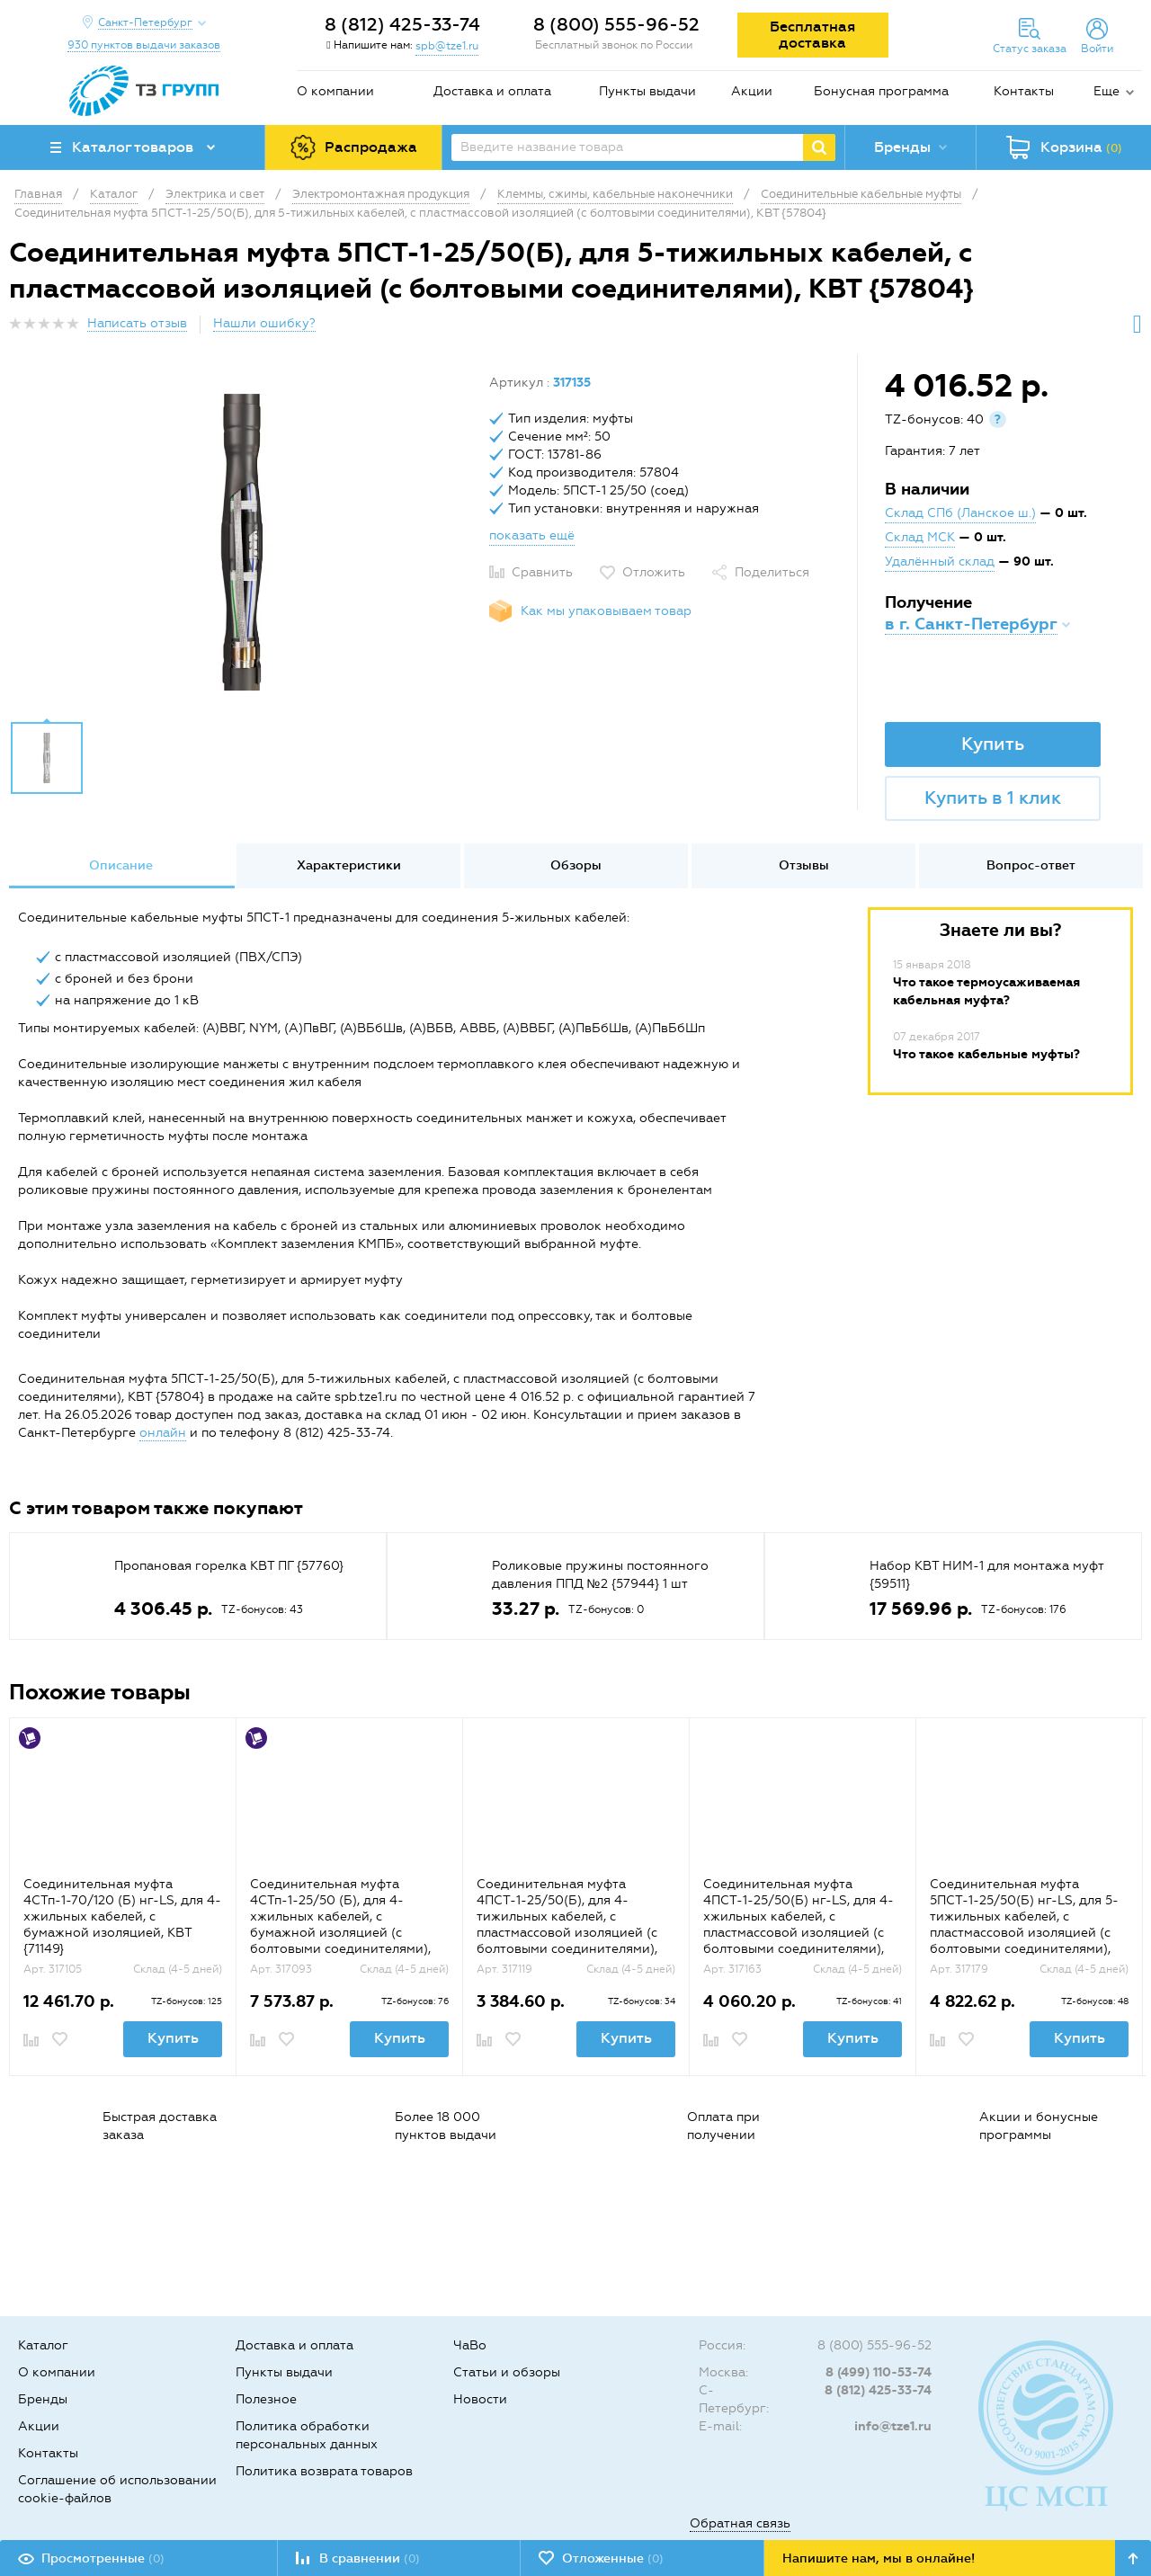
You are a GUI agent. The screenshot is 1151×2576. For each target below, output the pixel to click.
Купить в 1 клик (992, 797)
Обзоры (576, 865)
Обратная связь (740, 2523)
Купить (992, 743)
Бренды (42, 2399)
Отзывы (804, 865)
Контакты (1024, 91)
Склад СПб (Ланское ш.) (960, 513)
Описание (121, 865)
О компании (335, 91)
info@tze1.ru (893, 2426)
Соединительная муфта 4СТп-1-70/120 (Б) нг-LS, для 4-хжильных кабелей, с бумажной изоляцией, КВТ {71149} (122, 1916)
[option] (242, 542)
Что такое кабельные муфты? (986, 1054)
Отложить (653, 572)
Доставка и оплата (492, 91)
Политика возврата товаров (324, 2471)
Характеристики (349, 865)
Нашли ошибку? (264, 323)
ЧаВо (469, 2345)
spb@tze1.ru (446, 46)
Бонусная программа (881, 91)
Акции (751, 91)
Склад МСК (920, 537)
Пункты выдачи (647, 91)
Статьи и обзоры (506, 2372)
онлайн (162, 1432)
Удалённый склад (940, 561)
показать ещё (532, 535)
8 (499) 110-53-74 (878, 2372)
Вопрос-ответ (1030, 865)
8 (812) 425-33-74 (402, 24)
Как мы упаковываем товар (606, 611)
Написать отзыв (137, 323)
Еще (1106, 91)
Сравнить (542, 572)
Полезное (266, 2399)
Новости (480, 2399)
